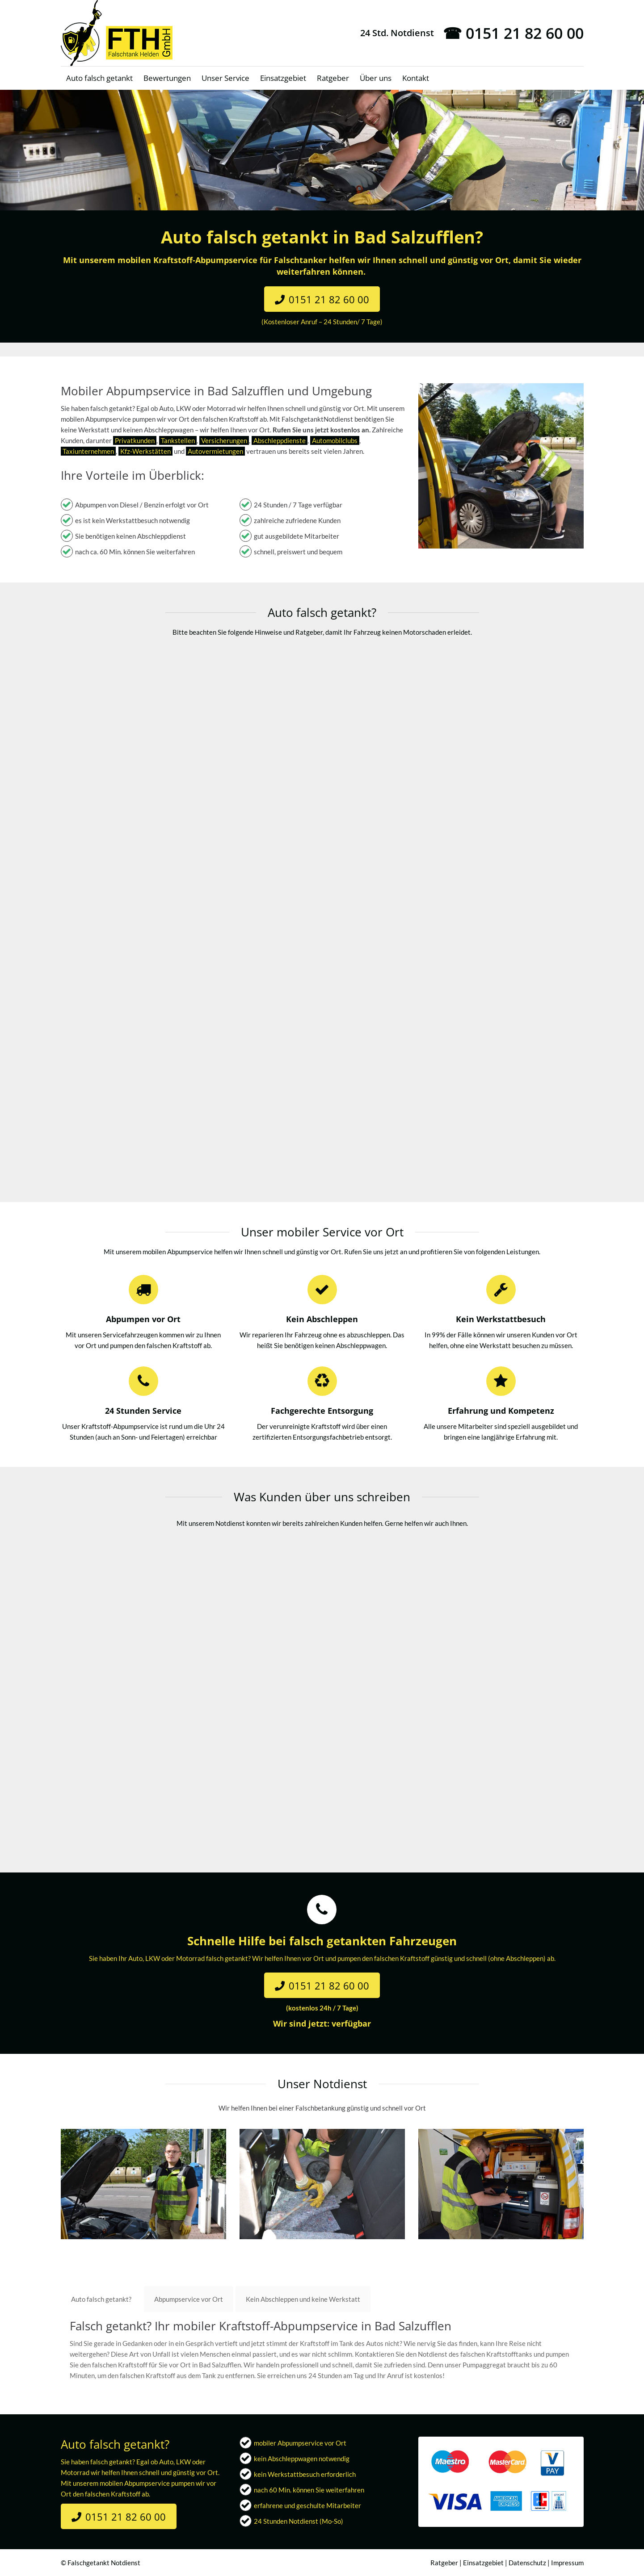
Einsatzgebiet (483, 2563)
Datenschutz (527, 2563)
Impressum (567, 2563)
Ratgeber (444, 2563)
